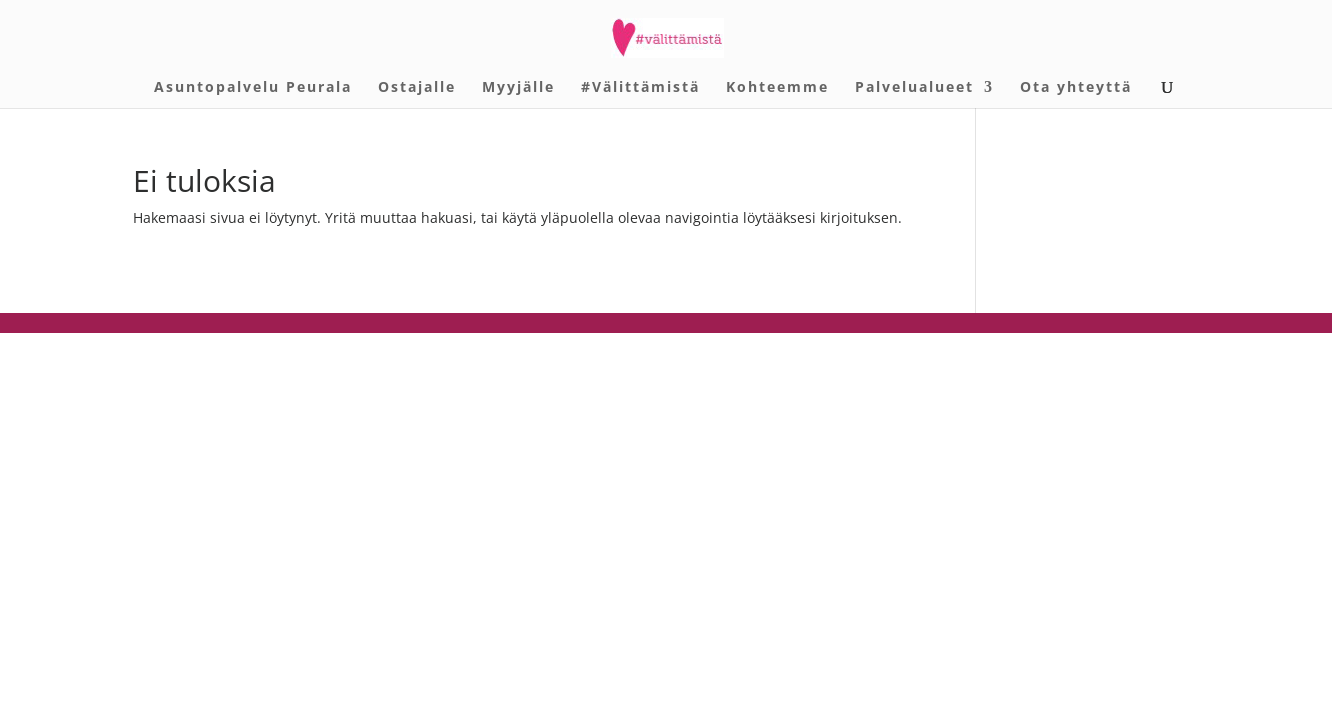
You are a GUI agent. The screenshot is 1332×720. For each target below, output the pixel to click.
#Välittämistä (640, 88)
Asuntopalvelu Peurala (253, 88)
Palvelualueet (914, 88)
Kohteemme (777, 88)
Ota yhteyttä (1076, 88)
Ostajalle (417, 88)
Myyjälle (518, 88)
